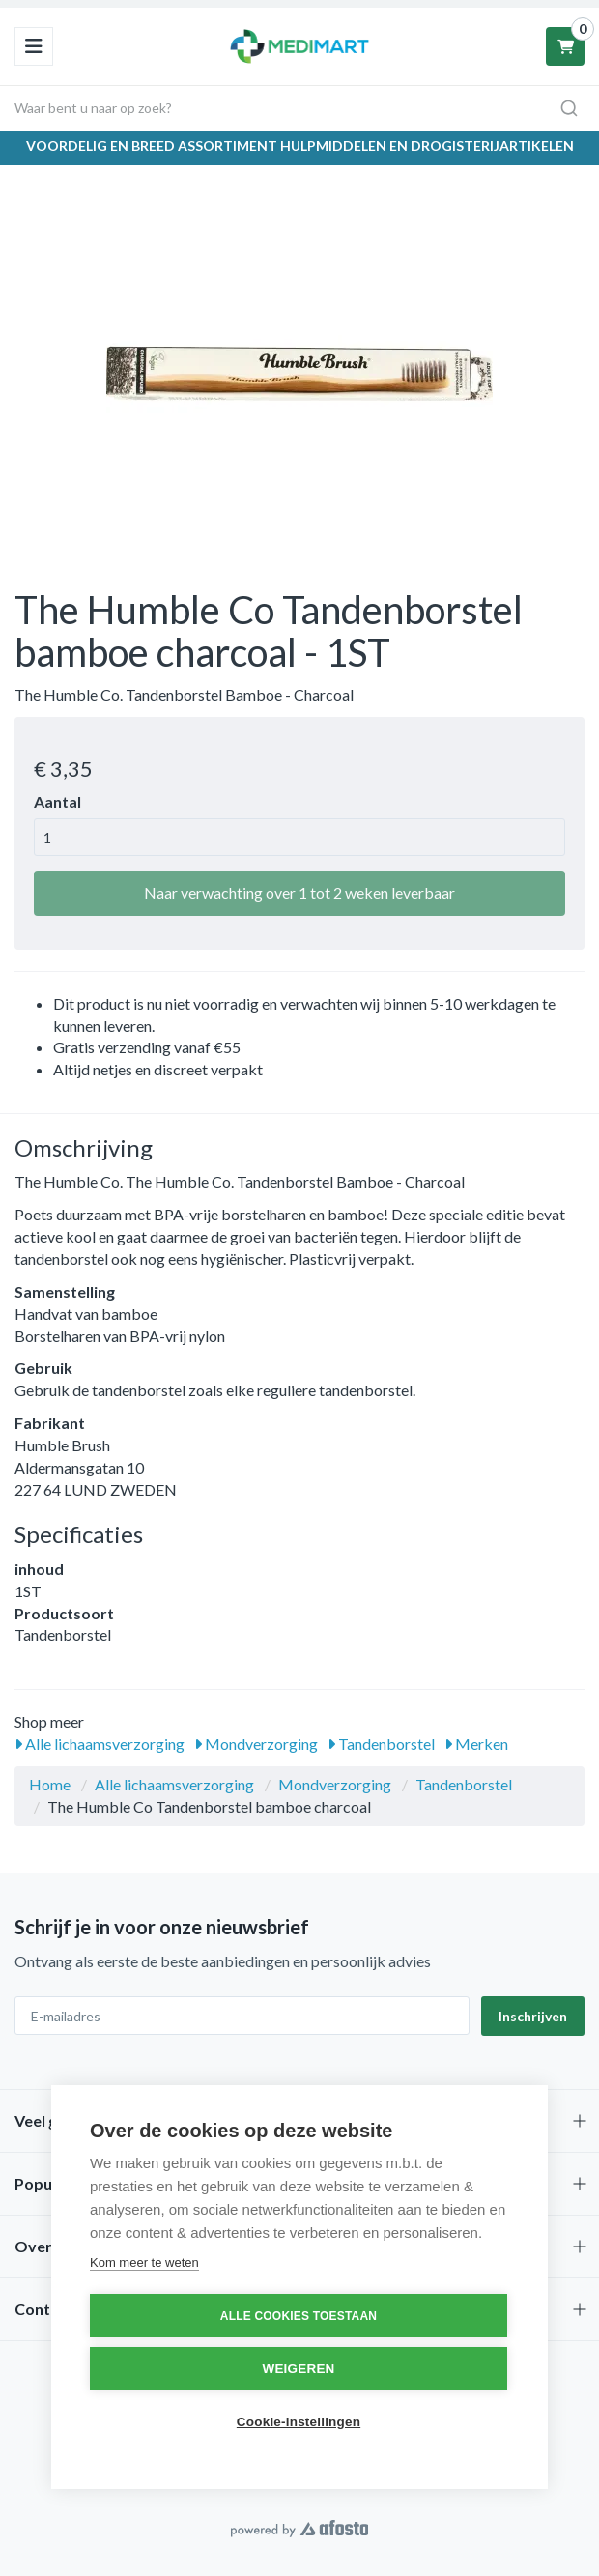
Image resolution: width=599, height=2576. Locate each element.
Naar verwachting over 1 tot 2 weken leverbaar (299, 892)
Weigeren (298, 2368)
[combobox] (299, 108)
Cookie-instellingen (298, 2422)
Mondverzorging (256, 1743)
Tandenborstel (381, 1743)
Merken (476, 1743)
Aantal (57, 801)
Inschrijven (533, 2016)
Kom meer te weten (144, 2262)
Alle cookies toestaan (298, 2316)
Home (50, 1784)
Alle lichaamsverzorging (99, 1743)
